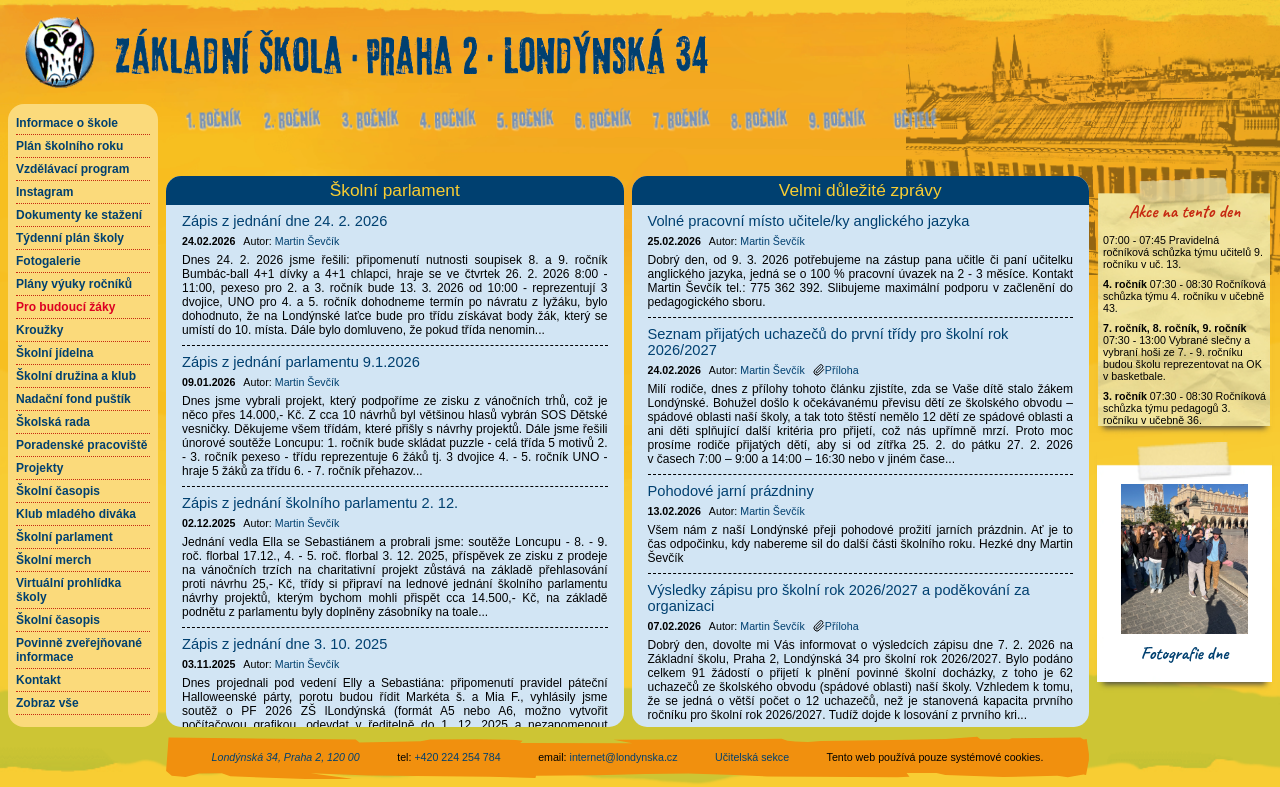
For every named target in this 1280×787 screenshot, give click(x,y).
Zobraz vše (47, 703)
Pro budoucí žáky (65, 307)
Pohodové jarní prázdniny (731, 491)
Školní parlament (64, 537)
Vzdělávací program (72, 169)
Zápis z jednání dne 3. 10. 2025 (284, 644)
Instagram (44, 192)
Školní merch (53, 560)
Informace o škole (67, 123)
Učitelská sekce (752, 757)
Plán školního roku (69, 146)
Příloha (836, 370)
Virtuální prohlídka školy (68, 590)
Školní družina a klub (76, 376)
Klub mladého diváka (76, 514)
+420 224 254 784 (457, 757)
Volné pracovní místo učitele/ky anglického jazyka (809, 221)
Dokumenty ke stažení (79, 215)
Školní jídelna (54, 353)
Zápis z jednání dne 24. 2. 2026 (284, 221)
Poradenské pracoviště (81, 445)
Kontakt (38, 680)
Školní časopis (58, 491)
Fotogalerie (48, 261)
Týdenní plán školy (70, 238)
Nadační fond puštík (73, 399)
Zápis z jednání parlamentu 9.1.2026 (301, 362)
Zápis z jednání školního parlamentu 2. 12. (320, 503)
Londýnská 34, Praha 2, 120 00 (286, 757)
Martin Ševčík (307, 241)
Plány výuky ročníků (74, 284)
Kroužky (39, 330)
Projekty (39, 468)
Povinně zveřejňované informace (79, 650)
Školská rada (53, 422)
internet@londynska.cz (624, 757)
